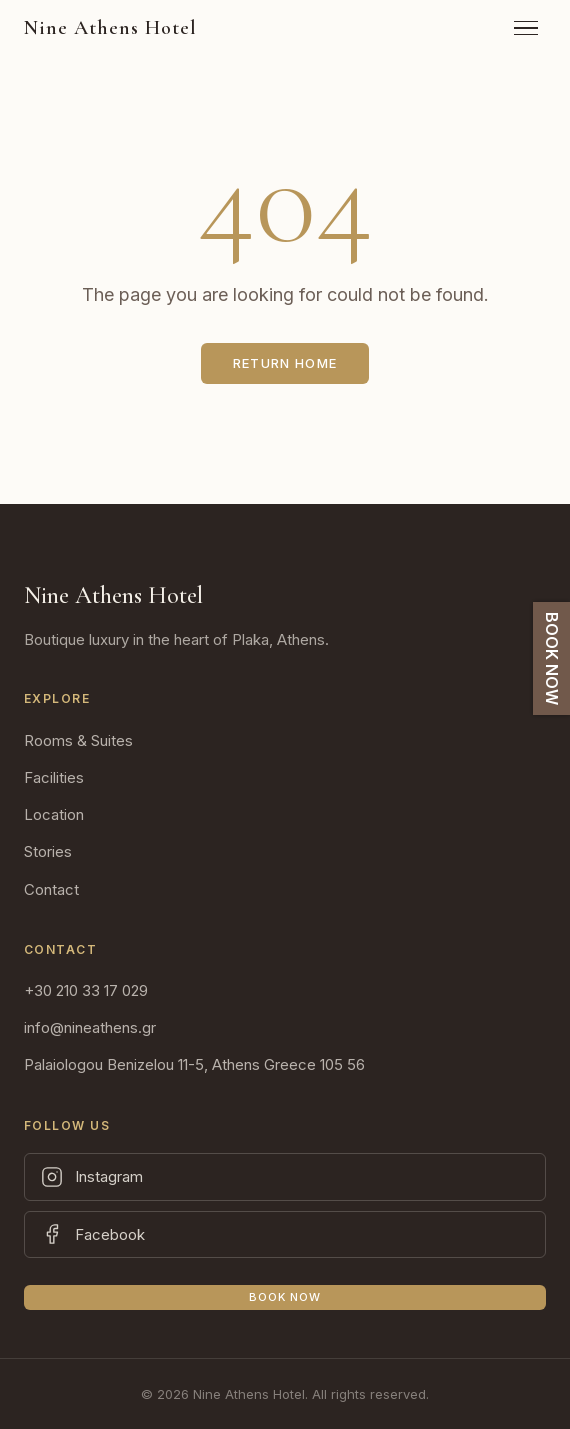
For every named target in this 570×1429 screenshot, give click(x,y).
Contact (51, 889)
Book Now (285, 1297)
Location (54, 814)
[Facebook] (285, 1235)
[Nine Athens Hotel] (110, 28)
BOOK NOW (552, 658)
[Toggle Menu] (526, 28)
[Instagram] (285, 1177)
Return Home (285, 363)
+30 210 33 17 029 (86, 990)
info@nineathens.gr (90, 1027)
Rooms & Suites (78, 740)
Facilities (54, 777)
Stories (48, 851)
